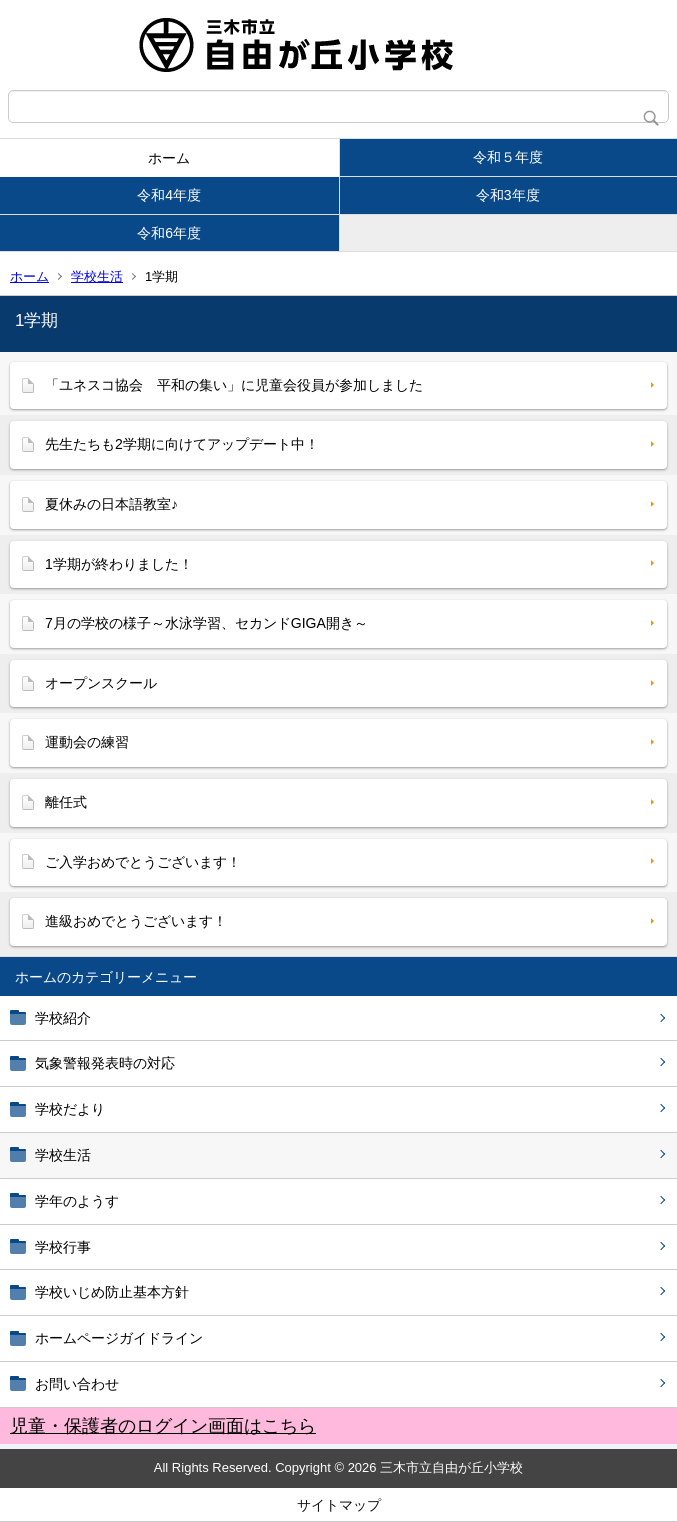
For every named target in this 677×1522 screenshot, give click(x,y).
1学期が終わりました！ (119, 564)
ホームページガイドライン (119, 1338)
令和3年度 (508, 195)
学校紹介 (63, 1018)
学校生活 (97, 276)
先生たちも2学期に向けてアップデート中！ (182, 444)
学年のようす (77, 1201)
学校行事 (63, 1247)
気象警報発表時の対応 (105, 1063)
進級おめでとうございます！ (136, 921)
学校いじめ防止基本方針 (112, 1292)
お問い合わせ (77, 1384)
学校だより (70, 1109)
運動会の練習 (87, 742)
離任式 (66, 802)
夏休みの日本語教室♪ (111, 504)
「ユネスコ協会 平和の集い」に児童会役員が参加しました (234, 385)
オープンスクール (101, 683)
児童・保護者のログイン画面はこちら (163, 1426)
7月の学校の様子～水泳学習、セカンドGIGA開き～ (206, 623)
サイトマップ (339, 1505)
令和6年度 (169, 233)
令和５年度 (508, 157)
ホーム (169, 158)
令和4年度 (169, 195)
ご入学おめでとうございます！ (143, 862)
